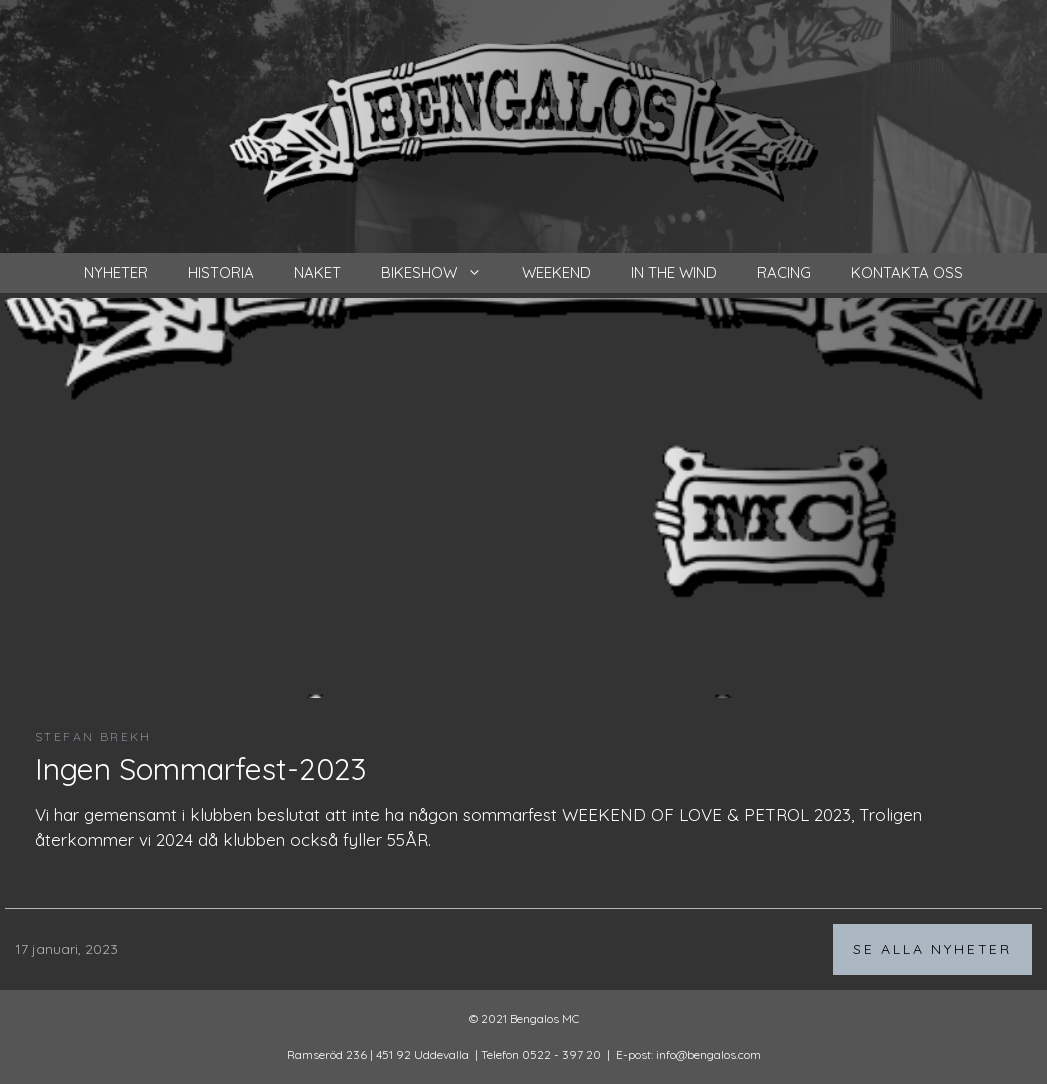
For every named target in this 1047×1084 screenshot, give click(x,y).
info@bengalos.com (708, 1054)
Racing (784, 272)
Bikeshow (441, 273)
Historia (221, 272)
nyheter (116, 272)
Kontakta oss (907, 272)
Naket (317, 272)
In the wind (674, 272)
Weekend (556, 272)
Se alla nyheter (932, 949)
